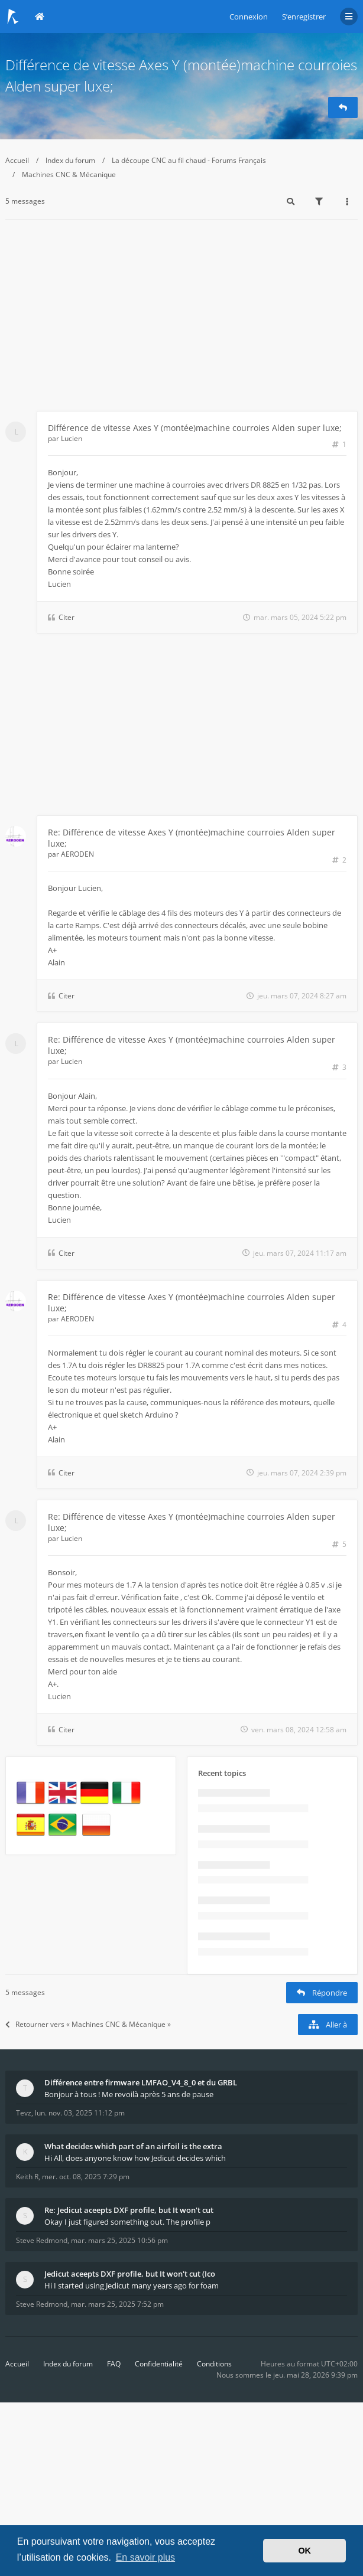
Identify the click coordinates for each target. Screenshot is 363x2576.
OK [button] (304, 2550)
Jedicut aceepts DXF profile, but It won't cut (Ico (129, 2273)
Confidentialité (159, 2364)
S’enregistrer (304, 16)
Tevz (23, 2113)
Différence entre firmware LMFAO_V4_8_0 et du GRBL (140, 2082)
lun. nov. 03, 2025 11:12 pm (80, 2113)
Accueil (17, 160)
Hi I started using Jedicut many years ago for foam (131, 2285)
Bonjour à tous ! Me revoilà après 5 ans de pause (128, 2094)
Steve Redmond (41, 2240)
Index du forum (70, 160)
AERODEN (77, 854)
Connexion (248, 16)
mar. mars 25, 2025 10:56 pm (119, 2240)
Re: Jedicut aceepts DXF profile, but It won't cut (128, 2210)
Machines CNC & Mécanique (69, 174)
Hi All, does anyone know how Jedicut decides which (135, 2158)
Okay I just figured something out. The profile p (127, 2221)
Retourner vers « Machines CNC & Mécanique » (88, 2024)
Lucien (71, 438)
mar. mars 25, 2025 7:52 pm (117, 2304)
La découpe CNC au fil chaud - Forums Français (189, 160)
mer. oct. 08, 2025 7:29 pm (85, 2177)
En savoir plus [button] (146, 2557)
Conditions (214, 2364)
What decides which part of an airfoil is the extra (133, 2146)
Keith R (27, 2177)
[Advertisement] (181, 322)
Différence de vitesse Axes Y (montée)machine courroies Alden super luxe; (195, 427)
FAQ (114, 2364)
